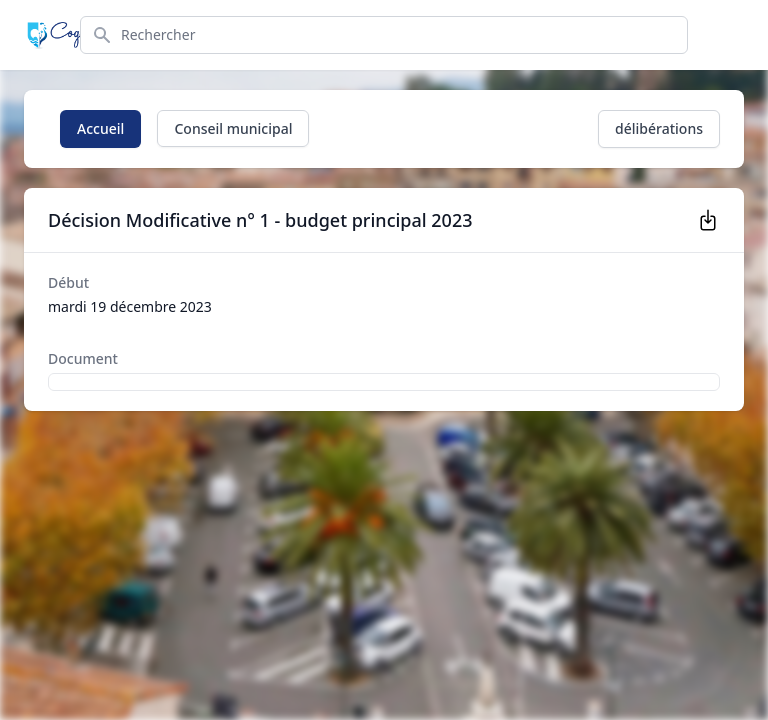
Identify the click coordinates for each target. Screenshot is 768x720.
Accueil (100, 128)
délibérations (659, 128)
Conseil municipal (233, 128)
